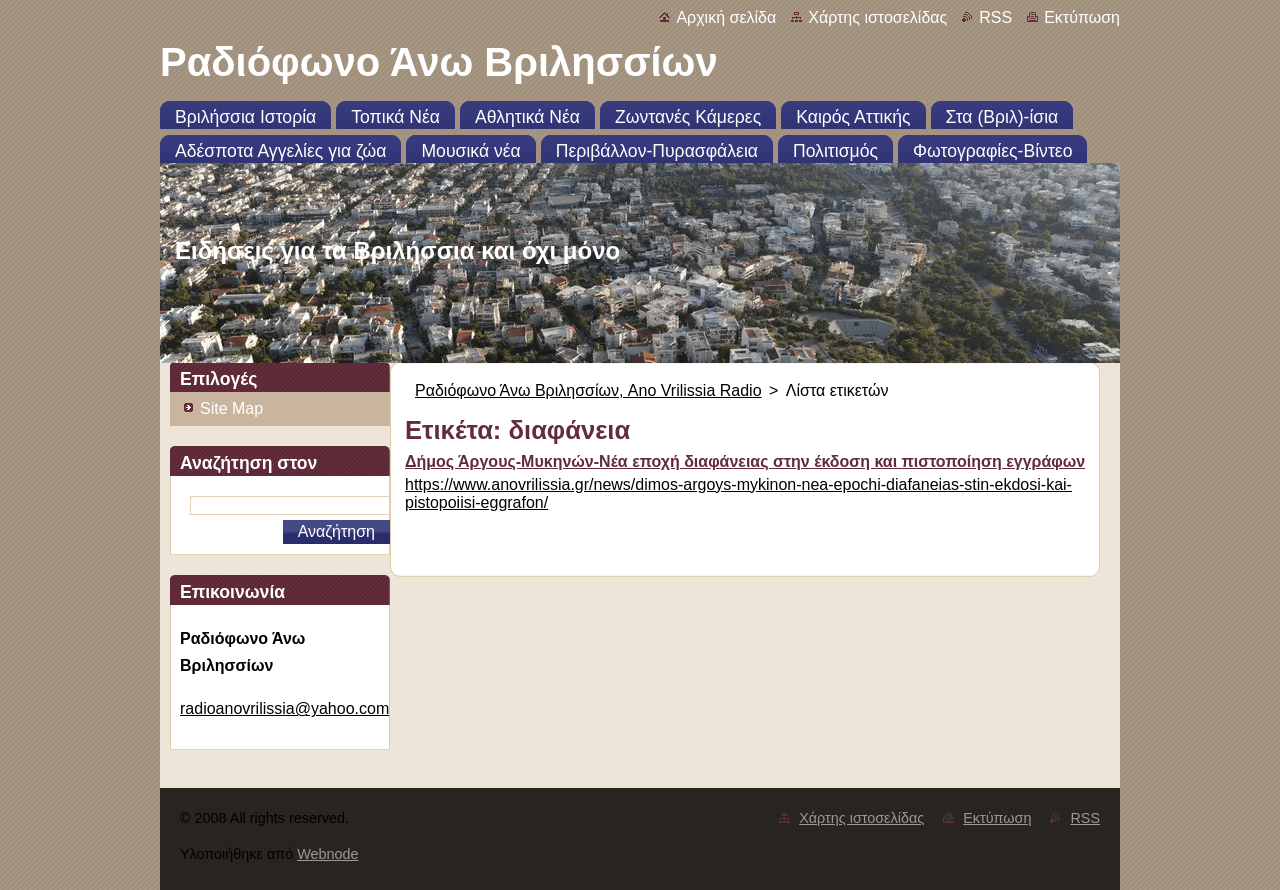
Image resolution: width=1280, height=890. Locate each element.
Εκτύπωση (1082, 17)
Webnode (327, 854)
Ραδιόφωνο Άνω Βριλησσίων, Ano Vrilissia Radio (588, 390)
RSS (995, 17)
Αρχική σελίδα (726, 17)
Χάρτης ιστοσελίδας (877, 17)
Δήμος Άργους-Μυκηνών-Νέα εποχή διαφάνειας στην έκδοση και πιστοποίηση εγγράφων (745, 461)
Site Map (231, 408)
